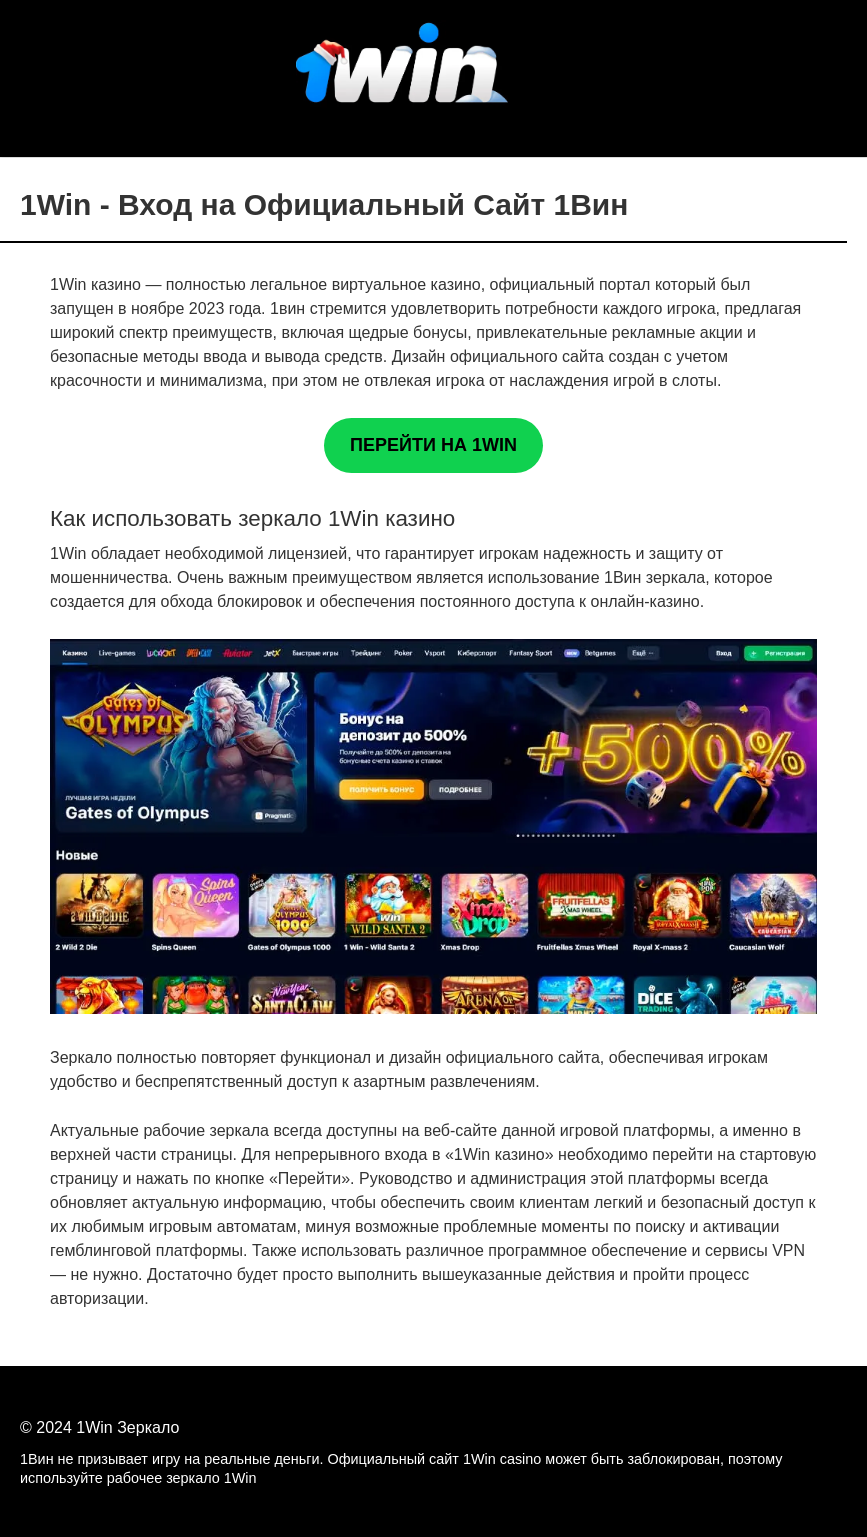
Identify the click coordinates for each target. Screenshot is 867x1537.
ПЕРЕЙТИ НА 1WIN (433, 445)
